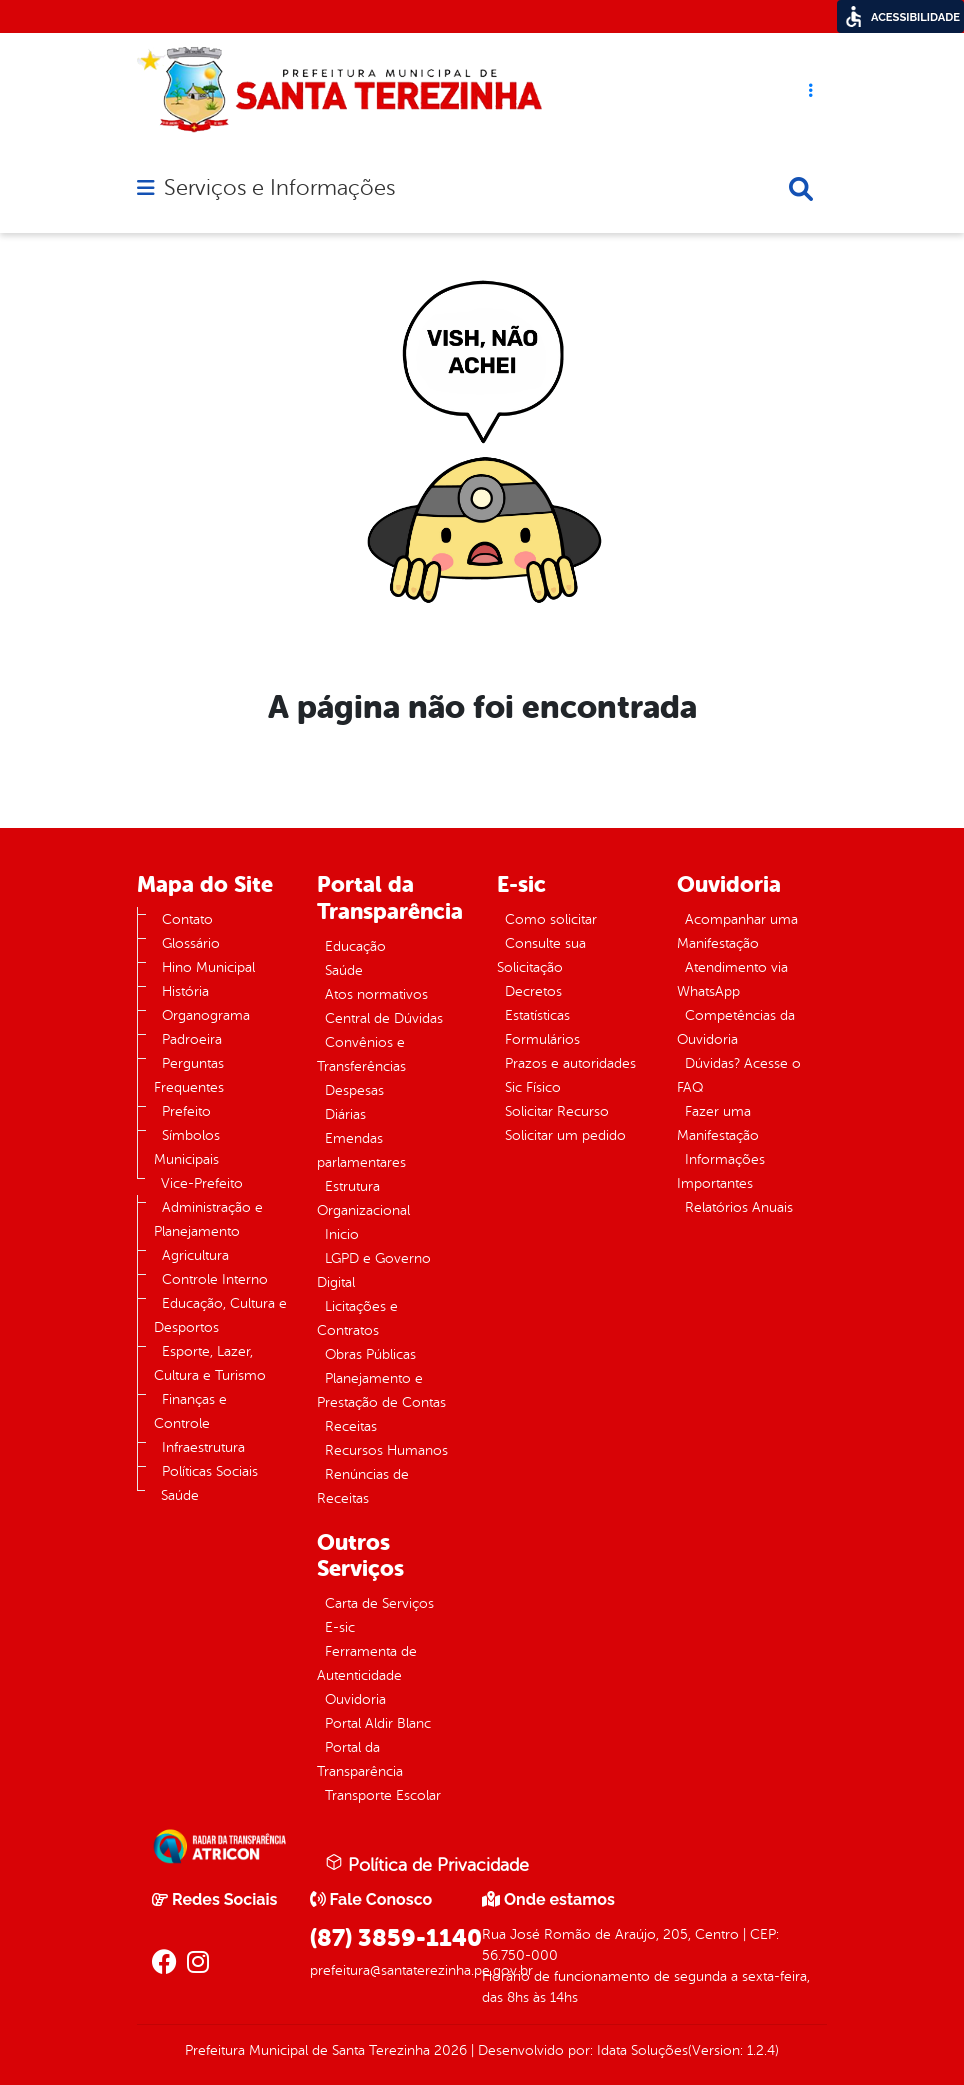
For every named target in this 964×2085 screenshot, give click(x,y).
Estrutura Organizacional (363, 1198)
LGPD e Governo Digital (374, 1270)
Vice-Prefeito (202, 1183)
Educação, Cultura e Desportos (220, 1315)
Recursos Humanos (386, 1450)
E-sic (340, 1627)
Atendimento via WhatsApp (732, 979)
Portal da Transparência (360, 1759)
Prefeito (186, 1111)
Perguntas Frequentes (189, 1075)
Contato (187, 919)
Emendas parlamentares (361, 1150)
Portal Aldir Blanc (378, 1723)
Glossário (191, 943)
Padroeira (192, 1039)
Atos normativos (376, 994)
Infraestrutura (203, 1447)
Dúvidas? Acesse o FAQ (739, 1075)
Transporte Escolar (383, 1795)
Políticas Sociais (210, 1471)
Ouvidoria (355, 1699)
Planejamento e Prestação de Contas (381, 1390)
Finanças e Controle (190, 1411)
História (185, 991)
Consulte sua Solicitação (541, 955)
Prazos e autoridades (570, 1063)
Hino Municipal (208, 967)
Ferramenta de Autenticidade (367, 1663)
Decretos (533, 991)
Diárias (345, 1114)
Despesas (354, 1090)
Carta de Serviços (379, 1603)
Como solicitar (551, 919)
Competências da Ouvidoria (736, 1027)
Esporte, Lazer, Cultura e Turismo (210, 1363)
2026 (448, 2050)
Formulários (542, 1039)
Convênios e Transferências (361, 1054)
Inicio (342, 1234)
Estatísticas (537, 1015)
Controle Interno (215, 1279)
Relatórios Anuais (739, 1207)
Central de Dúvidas (384, 1018)
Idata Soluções (642, 2050)
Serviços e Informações (279, 188)
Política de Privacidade (427, 1864)
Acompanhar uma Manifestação (737, 931)
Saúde (180, 1495)
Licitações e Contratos (357, 1318)
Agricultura (195, 1255)
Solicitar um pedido (565, 1135)
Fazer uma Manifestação (718, 1123)
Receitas (351, 1426)
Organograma (206, 1015)
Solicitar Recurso (557, 1111)
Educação (355, 946)
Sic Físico (533, 1087)
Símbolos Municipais (187, 1147)
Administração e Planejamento (208, 1219)
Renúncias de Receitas (363, 1486)
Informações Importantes (721, 1171)
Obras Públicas (370, 1354)
